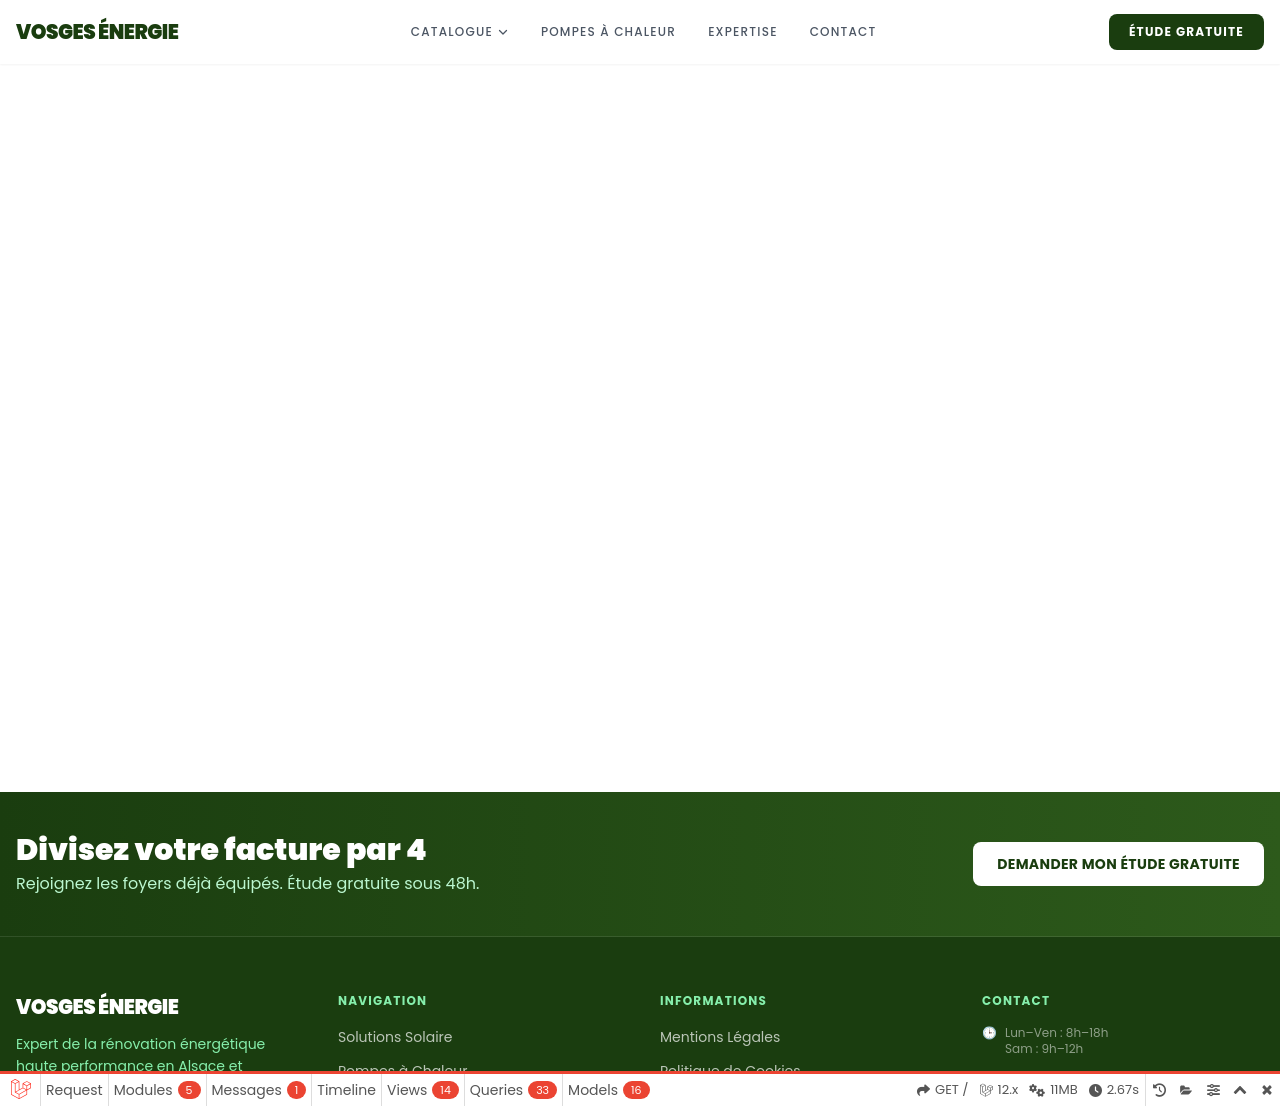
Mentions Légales (720, 1037)
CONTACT (843, 31)
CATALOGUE (460, 31)
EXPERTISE (743, 31)
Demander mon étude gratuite (1118, 864)
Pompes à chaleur (608, 31)
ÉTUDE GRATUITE (1186, 31)
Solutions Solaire (395, 1037)
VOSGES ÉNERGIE (97, 1007)
